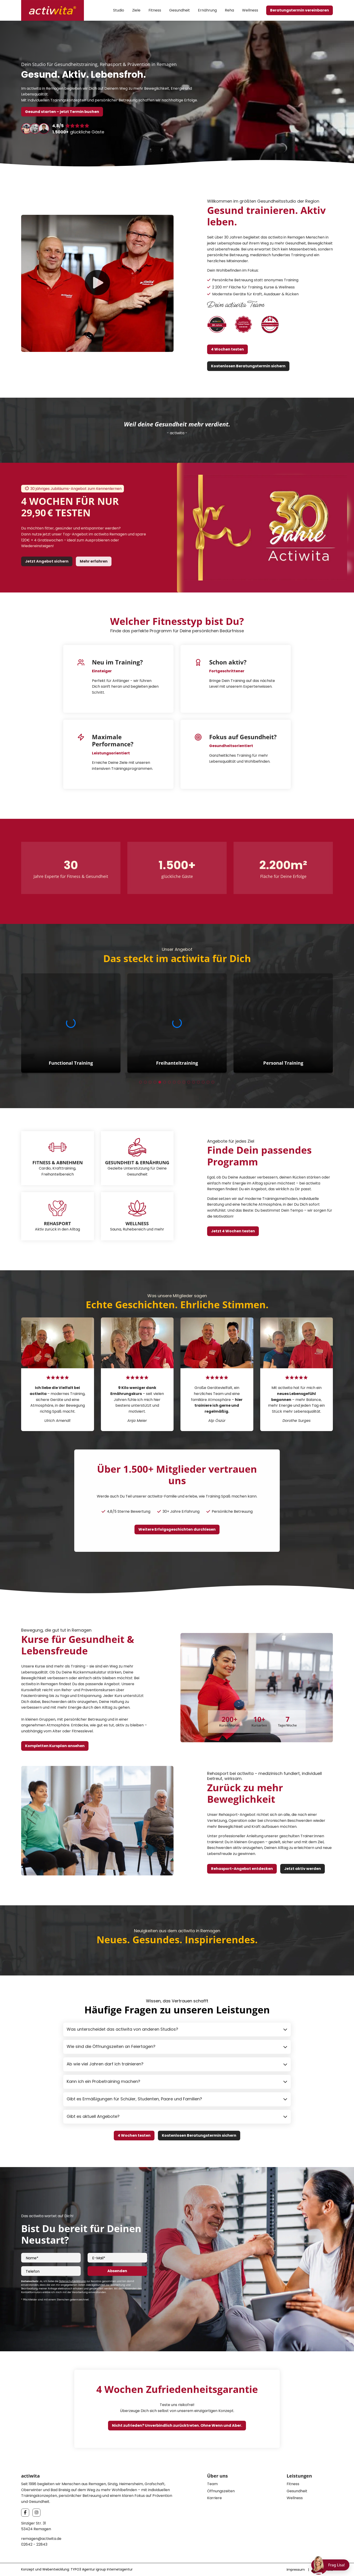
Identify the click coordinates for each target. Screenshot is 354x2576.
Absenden (117, 2271)
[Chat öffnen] (330, 2564)
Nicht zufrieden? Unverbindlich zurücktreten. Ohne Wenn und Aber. (177, 2425)
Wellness (250, 10)
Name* (32, 2258)
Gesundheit (179, 10)
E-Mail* (98, 2258)
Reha (229, 10)
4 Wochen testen (227, 353)
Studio (118, 10)
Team (212, 2484)
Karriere (214, 2498)
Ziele (136, 10)
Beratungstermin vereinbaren (299, 10)
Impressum (296, 2569)
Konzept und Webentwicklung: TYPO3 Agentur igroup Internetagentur (77, 2569)
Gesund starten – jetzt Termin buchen (62, 111)
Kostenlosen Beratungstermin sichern (248, 369)
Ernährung (207, 10)
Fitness (154, 10)
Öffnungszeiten (221, 2491)
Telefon (33, 2271)
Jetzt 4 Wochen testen (233, 1231)
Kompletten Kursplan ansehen (55, 1749)
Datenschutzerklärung (72, 2281)
